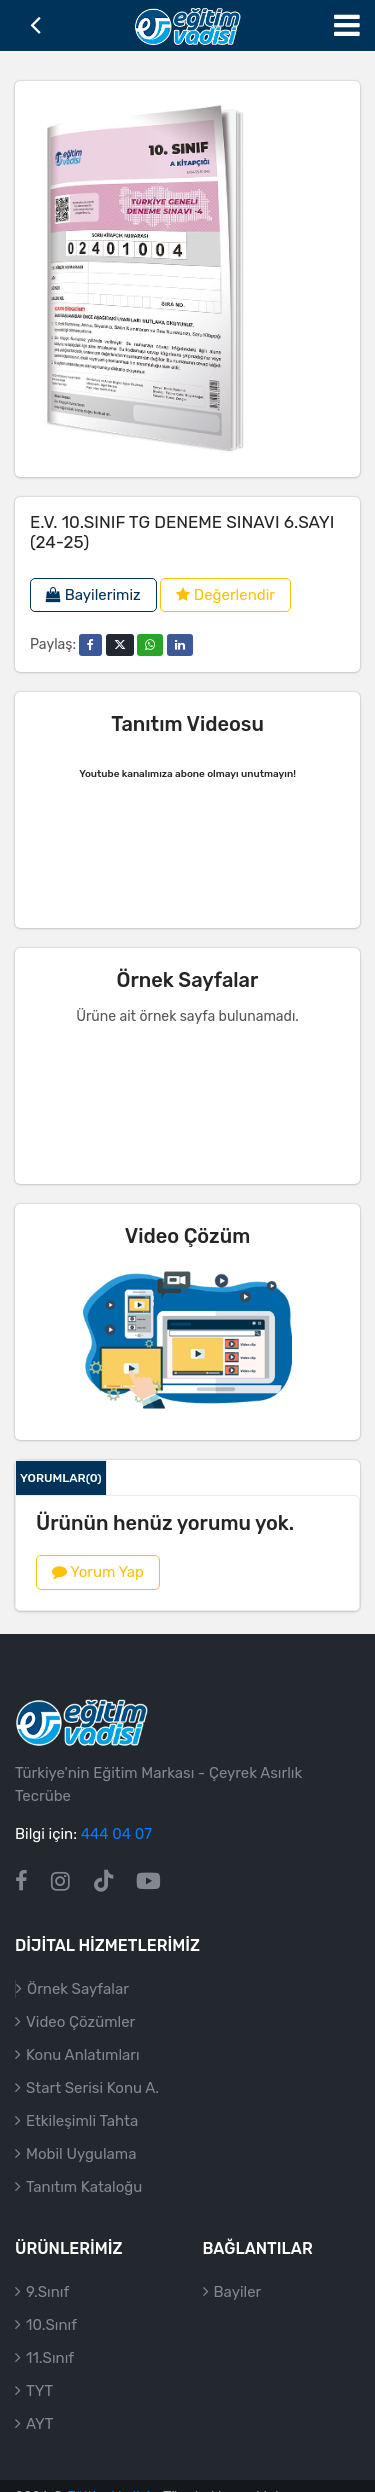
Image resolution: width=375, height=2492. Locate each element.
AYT (39, 2448)
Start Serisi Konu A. (92, 2112)
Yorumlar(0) (61, 1478)
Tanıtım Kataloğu (84, 2211)
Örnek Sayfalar (78, 2013)
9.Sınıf (47, 2316)
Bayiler (238, 2316)
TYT (39, 2415)
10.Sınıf (51, 2349)
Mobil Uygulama (81, 2178)
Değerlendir (225, 595)
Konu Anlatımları (83, 2079)
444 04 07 (116, 1859)
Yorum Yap (98, 1572)
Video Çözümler (80, 2046)
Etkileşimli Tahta (82, 2145)
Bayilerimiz (93, 595)
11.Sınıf (50, 2382)
